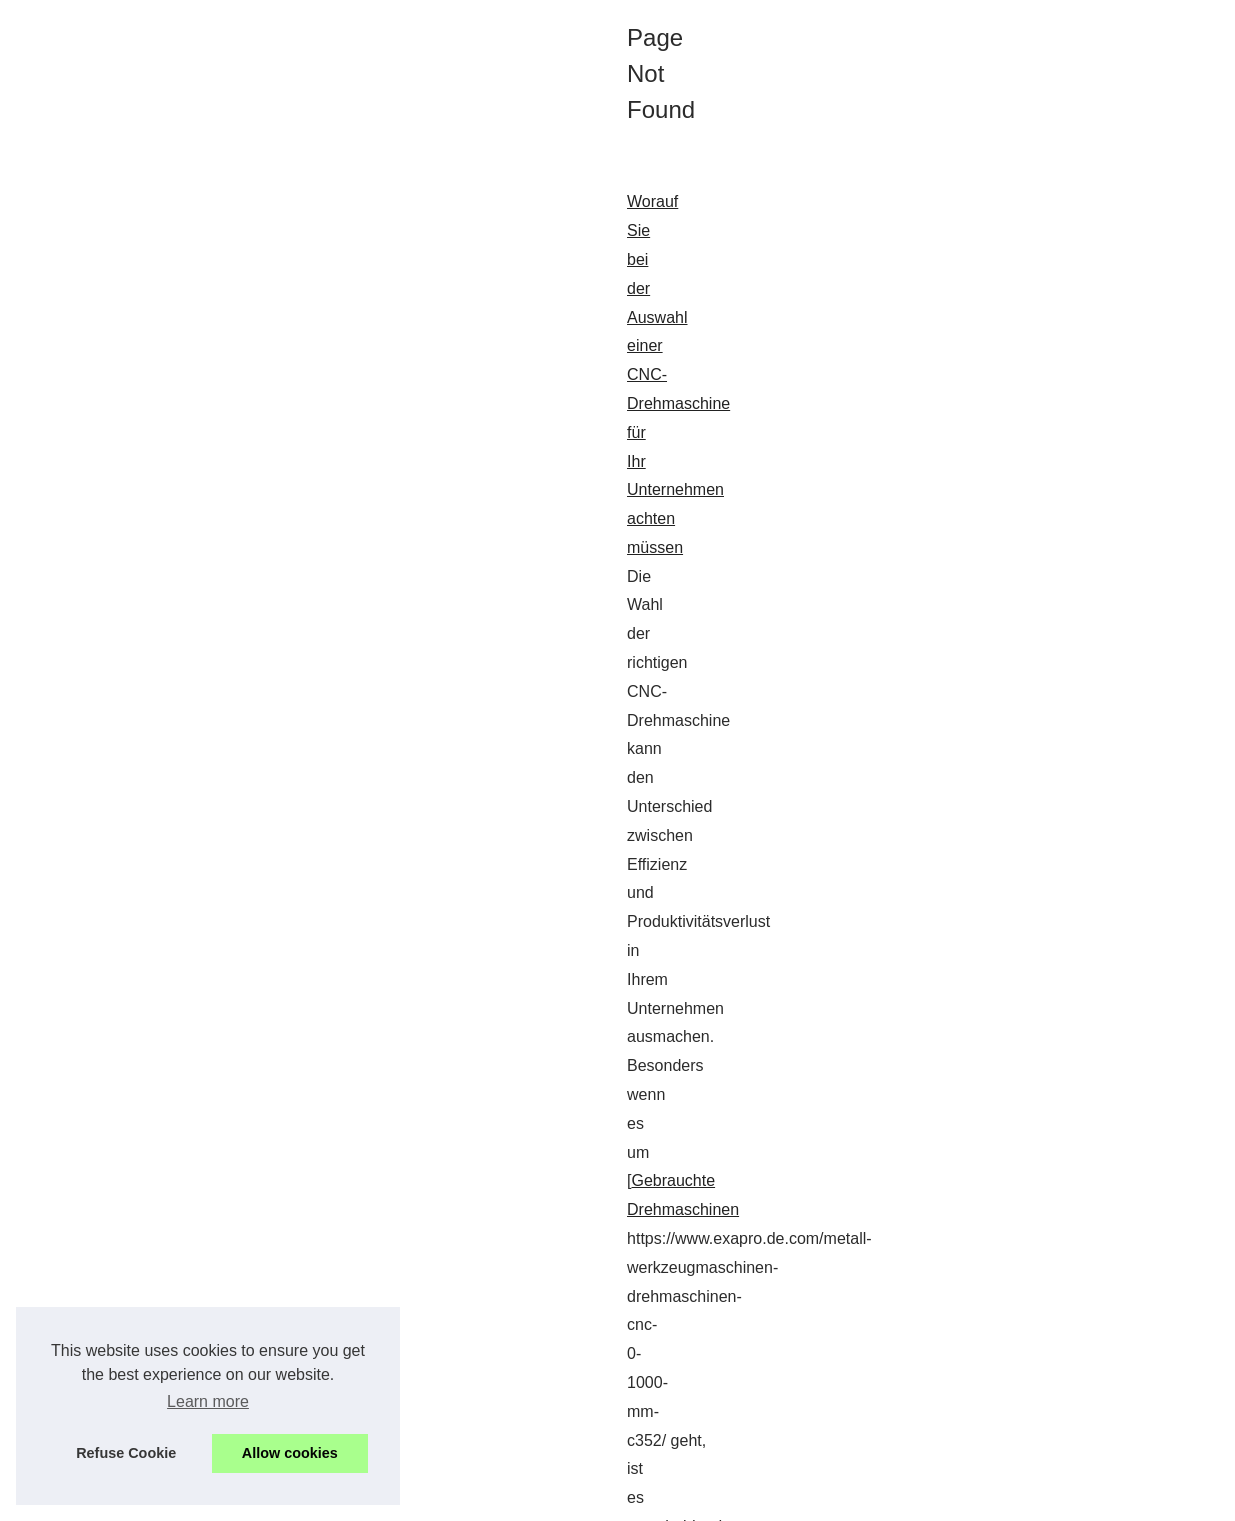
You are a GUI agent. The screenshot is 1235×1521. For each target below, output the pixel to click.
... (232, 704)
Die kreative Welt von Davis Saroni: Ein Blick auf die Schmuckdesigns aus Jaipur (314, 794)
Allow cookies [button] (290, 1453)
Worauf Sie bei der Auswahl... (1037, 527)
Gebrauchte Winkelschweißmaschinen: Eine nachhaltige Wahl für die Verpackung (317, 1075)
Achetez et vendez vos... (1021, 616)
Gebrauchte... (986, 708)
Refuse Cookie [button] (126, 1453)
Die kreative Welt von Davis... (1037, 572)
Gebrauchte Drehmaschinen (547, 618)
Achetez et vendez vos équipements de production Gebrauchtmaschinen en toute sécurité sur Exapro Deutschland (434, 1309)
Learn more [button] (208, 1401)
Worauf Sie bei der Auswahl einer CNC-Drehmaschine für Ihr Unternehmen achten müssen (350, 560)
